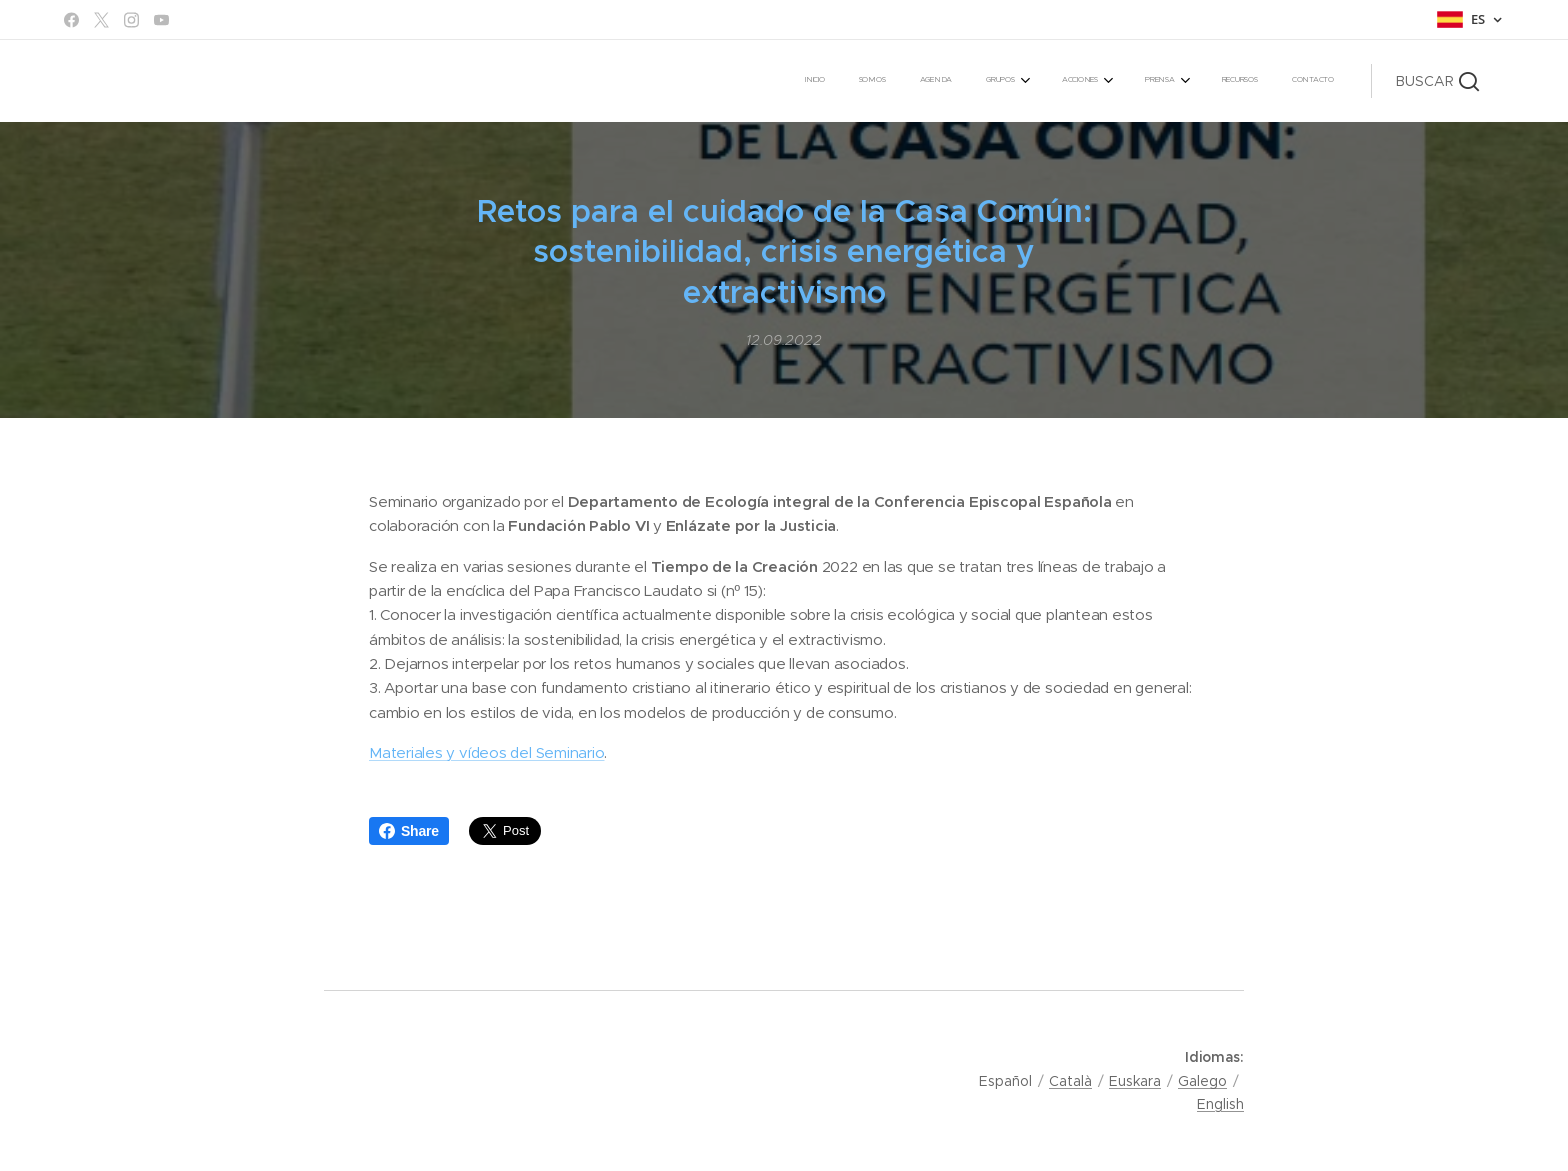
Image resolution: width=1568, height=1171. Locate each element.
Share (409, 831)
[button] (1437, 81)
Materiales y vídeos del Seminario (486, 752)
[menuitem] (1057, 81)
